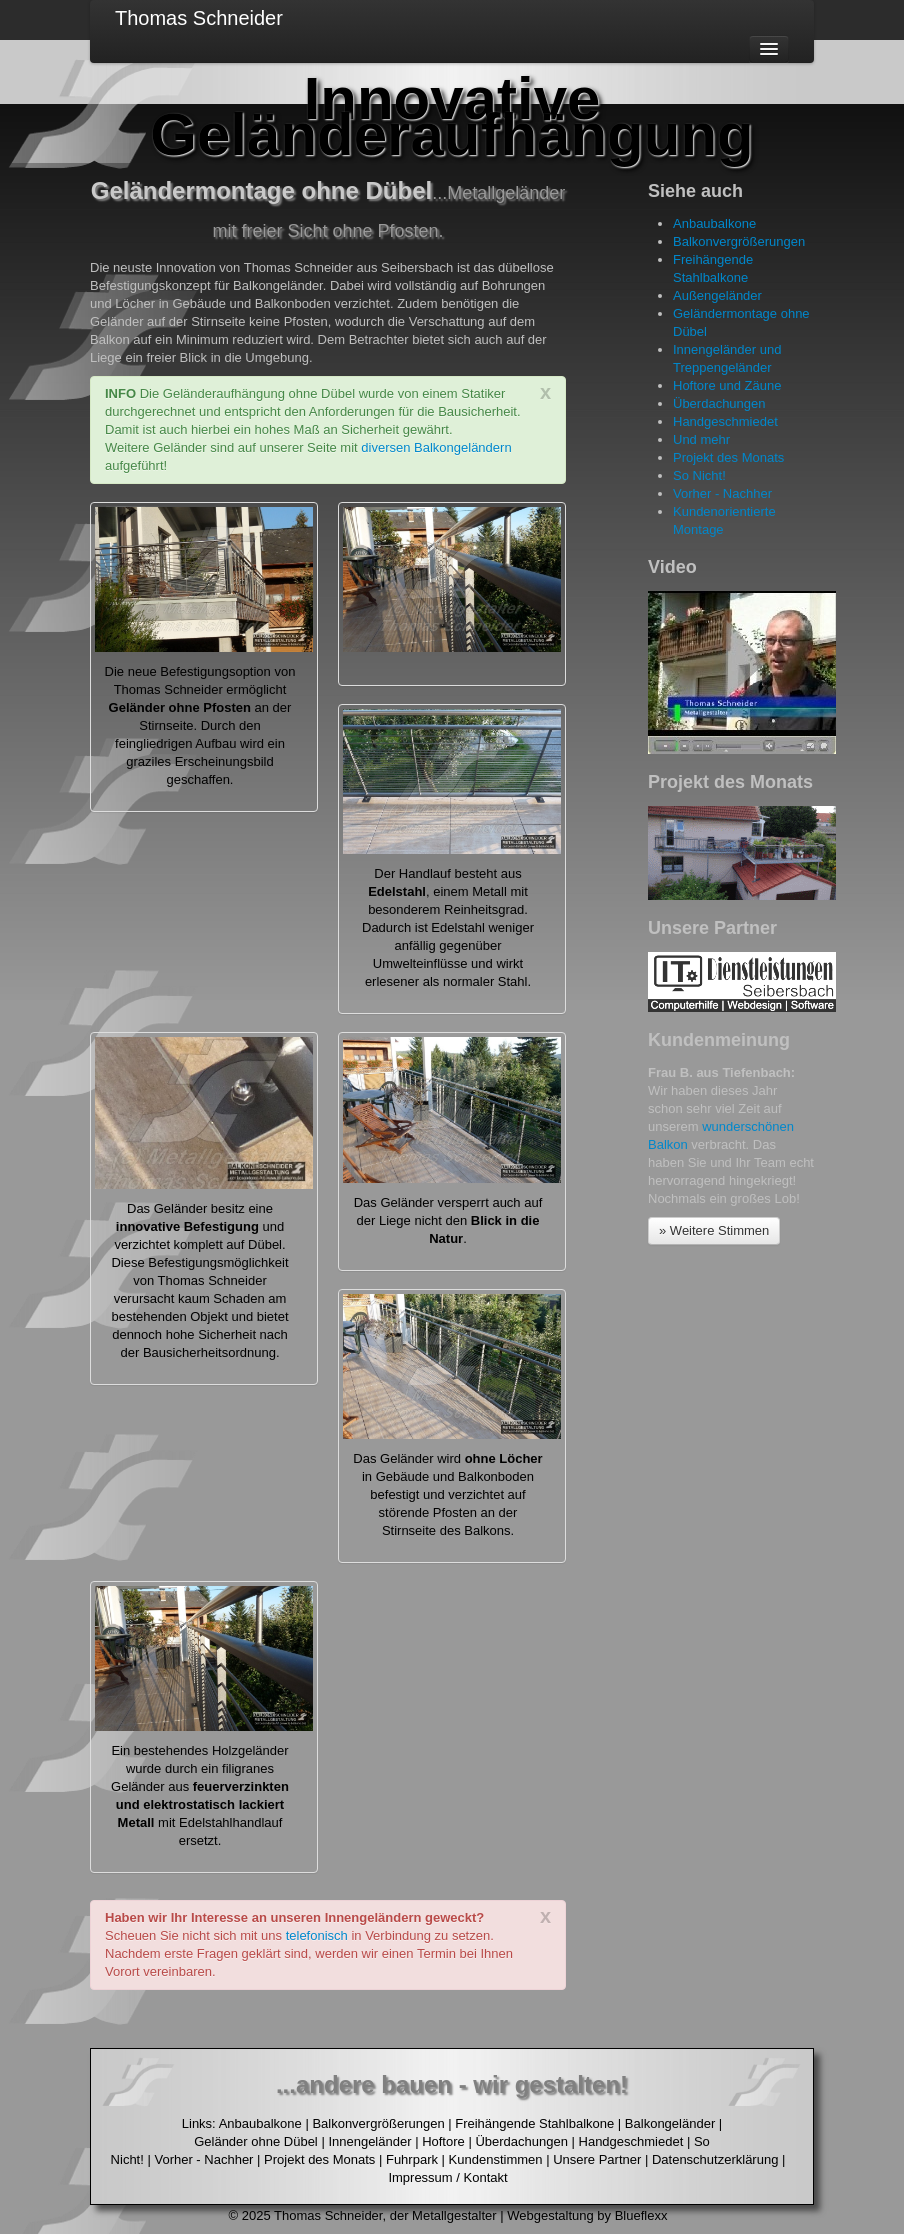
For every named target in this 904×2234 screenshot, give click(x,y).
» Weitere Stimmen (714, 1230)
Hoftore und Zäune (727, 385)
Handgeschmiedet (725, 421)
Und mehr (701, 439)
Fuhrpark (412, 2159)
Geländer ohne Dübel (256, 2141)
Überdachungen (719, 403)
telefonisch (317, 1935)
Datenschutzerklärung (715, 2159)
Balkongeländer (670, 2123)
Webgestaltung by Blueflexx (587, 2215)
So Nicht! (699, 475)
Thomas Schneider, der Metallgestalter (385, 2215)
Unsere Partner (597, 2159)
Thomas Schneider (199, 18)
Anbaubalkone (714, 223)
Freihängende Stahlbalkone (534, 2123)
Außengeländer (717, 295)
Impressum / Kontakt (447, 2177)
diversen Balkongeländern (436, 447)
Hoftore (443, 2141)
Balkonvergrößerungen (739, 241)
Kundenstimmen (496, 2159)
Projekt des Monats (728, 457)
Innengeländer (369, 2141)
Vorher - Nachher (722, 493)
